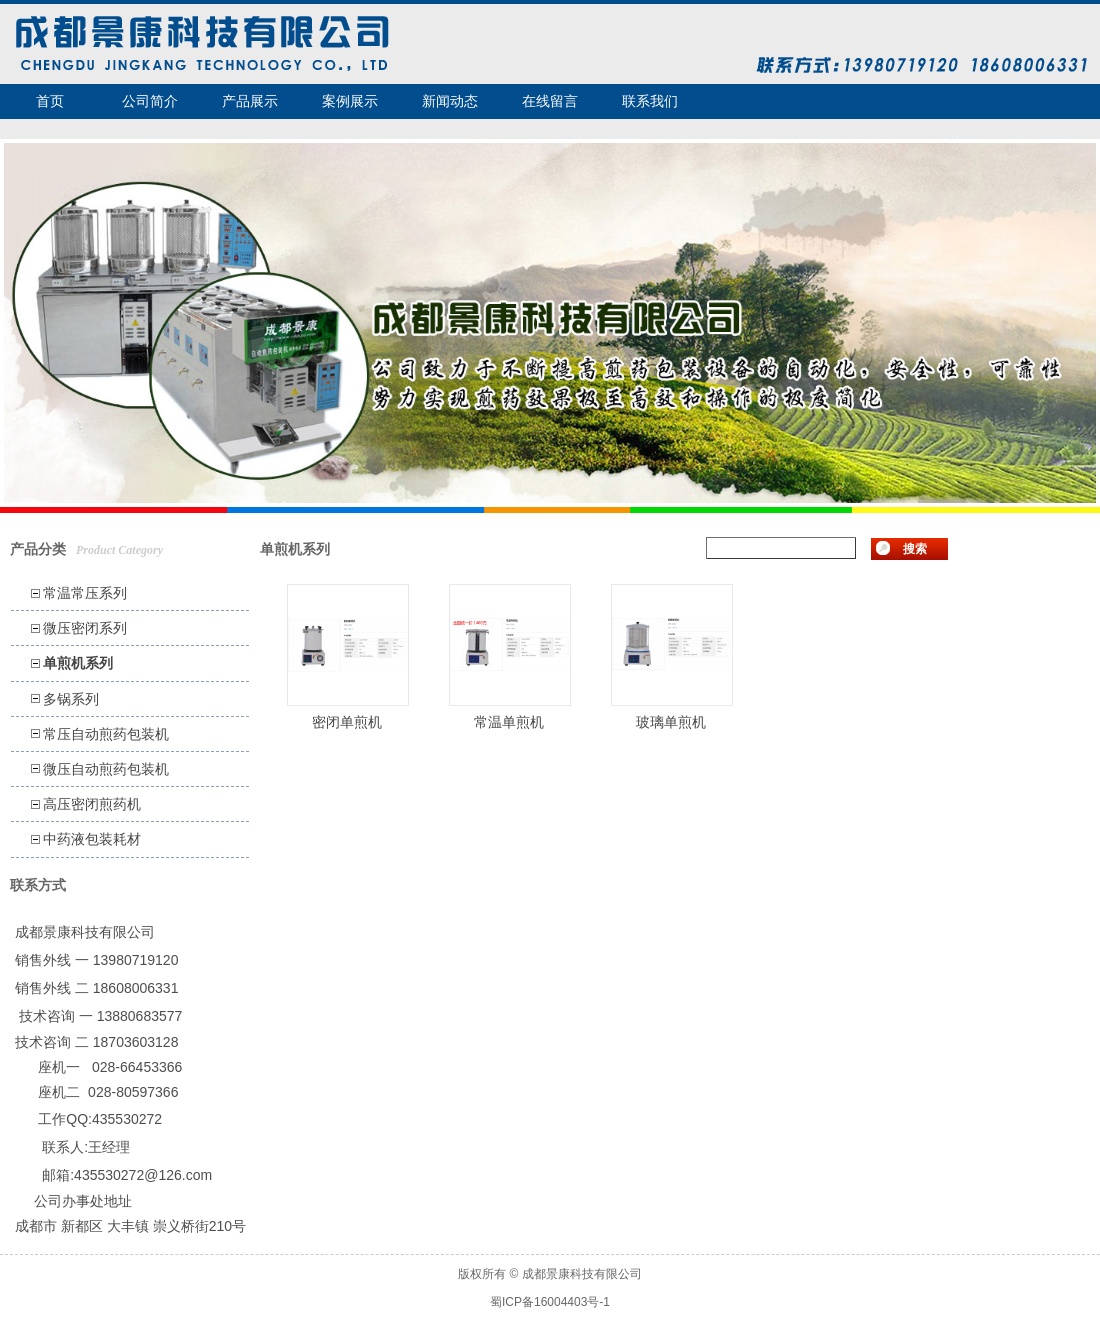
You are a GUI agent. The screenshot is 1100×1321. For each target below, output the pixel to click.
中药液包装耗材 (92, 839)
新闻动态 (450, 101)
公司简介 (150, 101)
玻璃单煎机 (671, 722)
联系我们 (650, 101)
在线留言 (550, 101)
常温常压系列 (85, 593)
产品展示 (250, 101)
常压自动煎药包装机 (106, 734)
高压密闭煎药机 (92, 804)
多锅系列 (71, 699)
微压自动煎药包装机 (106, 769)
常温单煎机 (509, 722)
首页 (50, 101)
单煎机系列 (78, 663)
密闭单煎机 (347, 722)
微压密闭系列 (85, 628)
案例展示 (350, 101)
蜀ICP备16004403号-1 (550, 1302)
